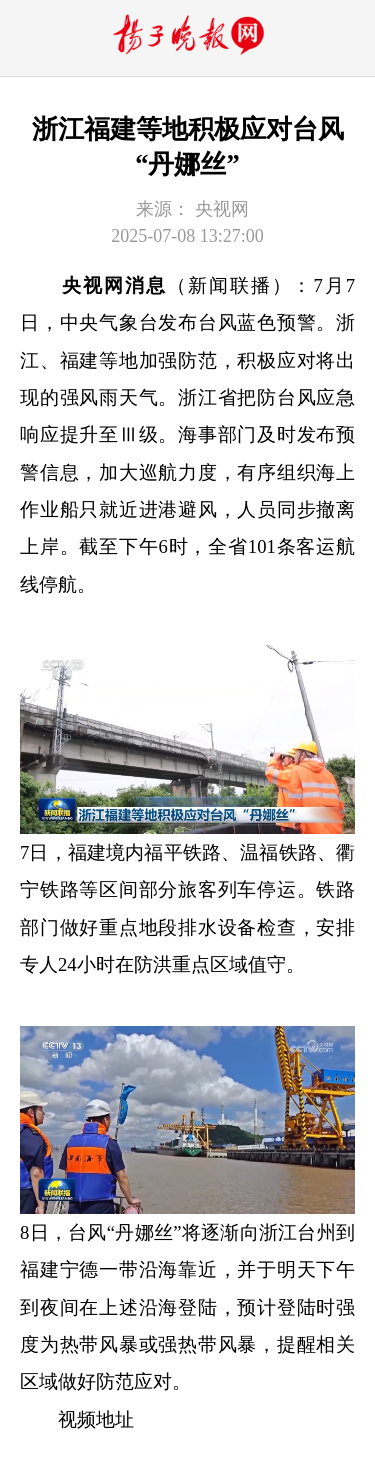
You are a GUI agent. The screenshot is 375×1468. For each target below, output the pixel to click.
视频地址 (96, 1419)
